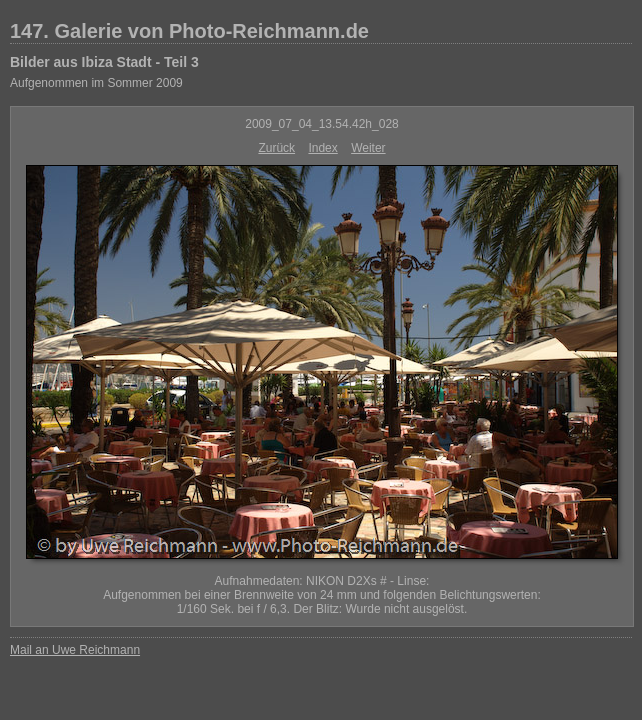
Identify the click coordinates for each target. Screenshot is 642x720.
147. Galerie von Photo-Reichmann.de (189, 31)
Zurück (276, 148)
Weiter (368, 148)
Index (322, 148)
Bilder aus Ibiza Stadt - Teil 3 (104, 62)
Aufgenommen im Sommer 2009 (96, 83)
